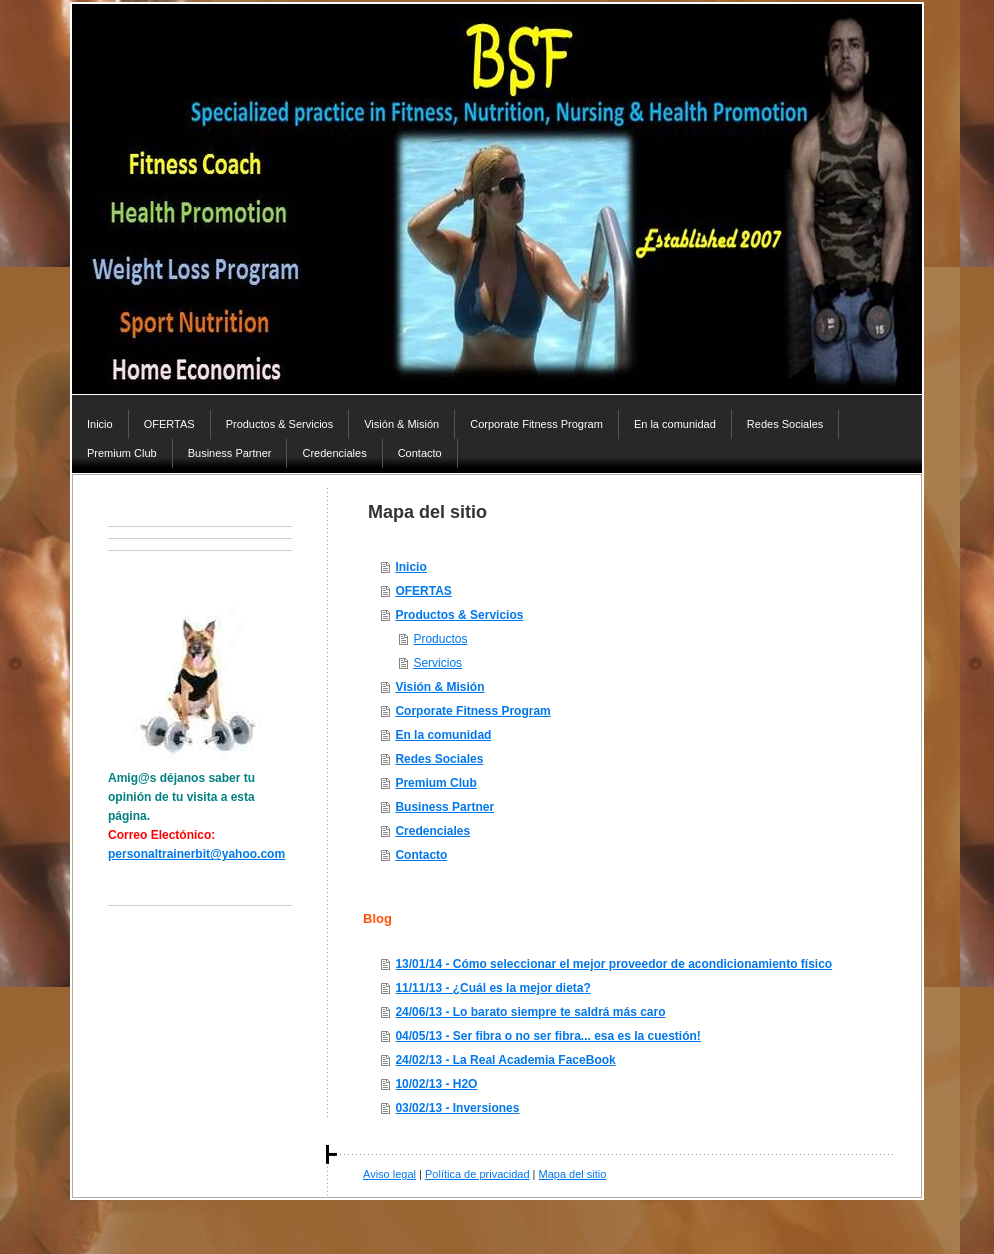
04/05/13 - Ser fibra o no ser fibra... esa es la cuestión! (547, 1036)
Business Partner (444, 807)
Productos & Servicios (459, 615)
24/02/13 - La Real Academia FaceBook (505, 1060)
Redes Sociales (439, 759)
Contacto (421, 855)
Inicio (410, 567)
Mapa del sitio (573, 1174)
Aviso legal (389, 1174)
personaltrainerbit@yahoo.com (196, 854)
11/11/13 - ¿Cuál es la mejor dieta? (492, 988)
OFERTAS (423, 591)
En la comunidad (443, 735)
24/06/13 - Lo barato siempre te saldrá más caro (530, 1012)
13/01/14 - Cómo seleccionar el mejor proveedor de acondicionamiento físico (613, 964)
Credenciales (432, 831)
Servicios (437, 663)
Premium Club (435, 783)
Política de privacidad (477, 1174)
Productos (440, 639)
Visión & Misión (439, 687)
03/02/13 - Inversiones (457, 1108)
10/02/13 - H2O (436, 1084)
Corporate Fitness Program (472, 711)
